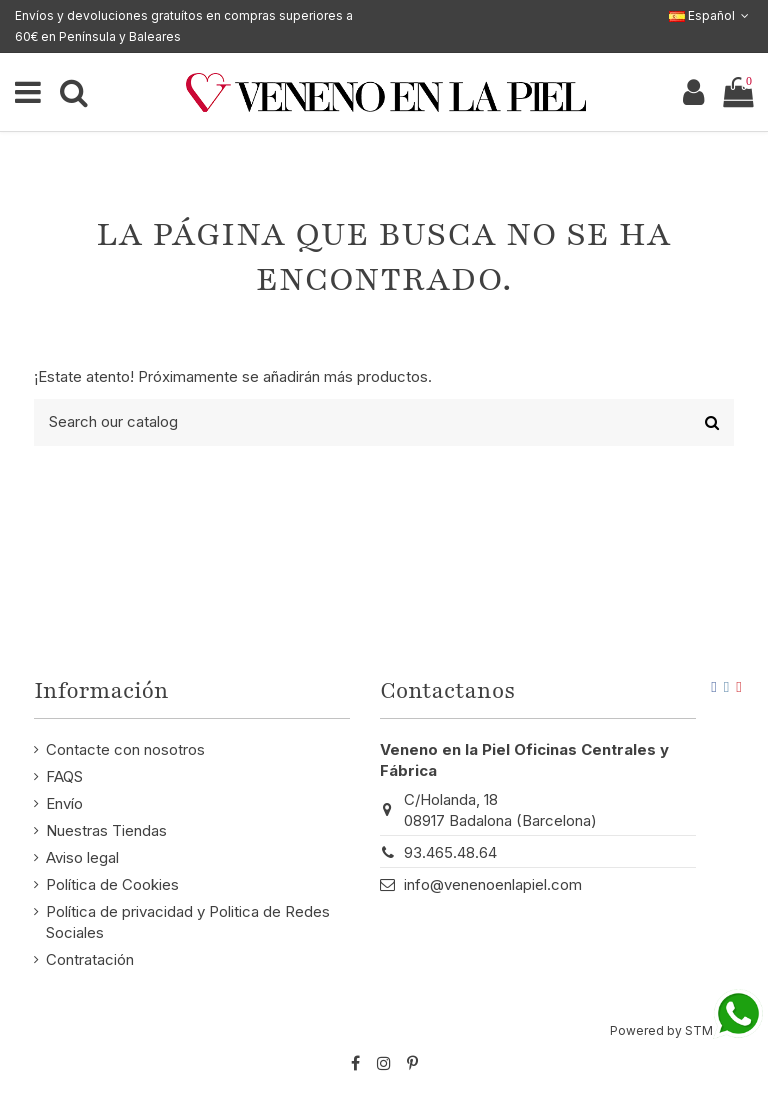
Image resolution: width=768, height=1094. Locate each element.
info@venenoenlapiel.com (493, 884)
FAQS (64, 776)
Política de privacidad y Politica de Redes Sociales (188, 922)
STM (699, 1030)
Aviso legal (82, 857)
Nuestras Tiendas (106, 830)
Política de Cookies (112, 884)
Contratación (90, 959)
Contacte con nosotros (125, 749)
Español (711, 15)
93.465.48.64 (450, 852)
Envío (64, 803)
